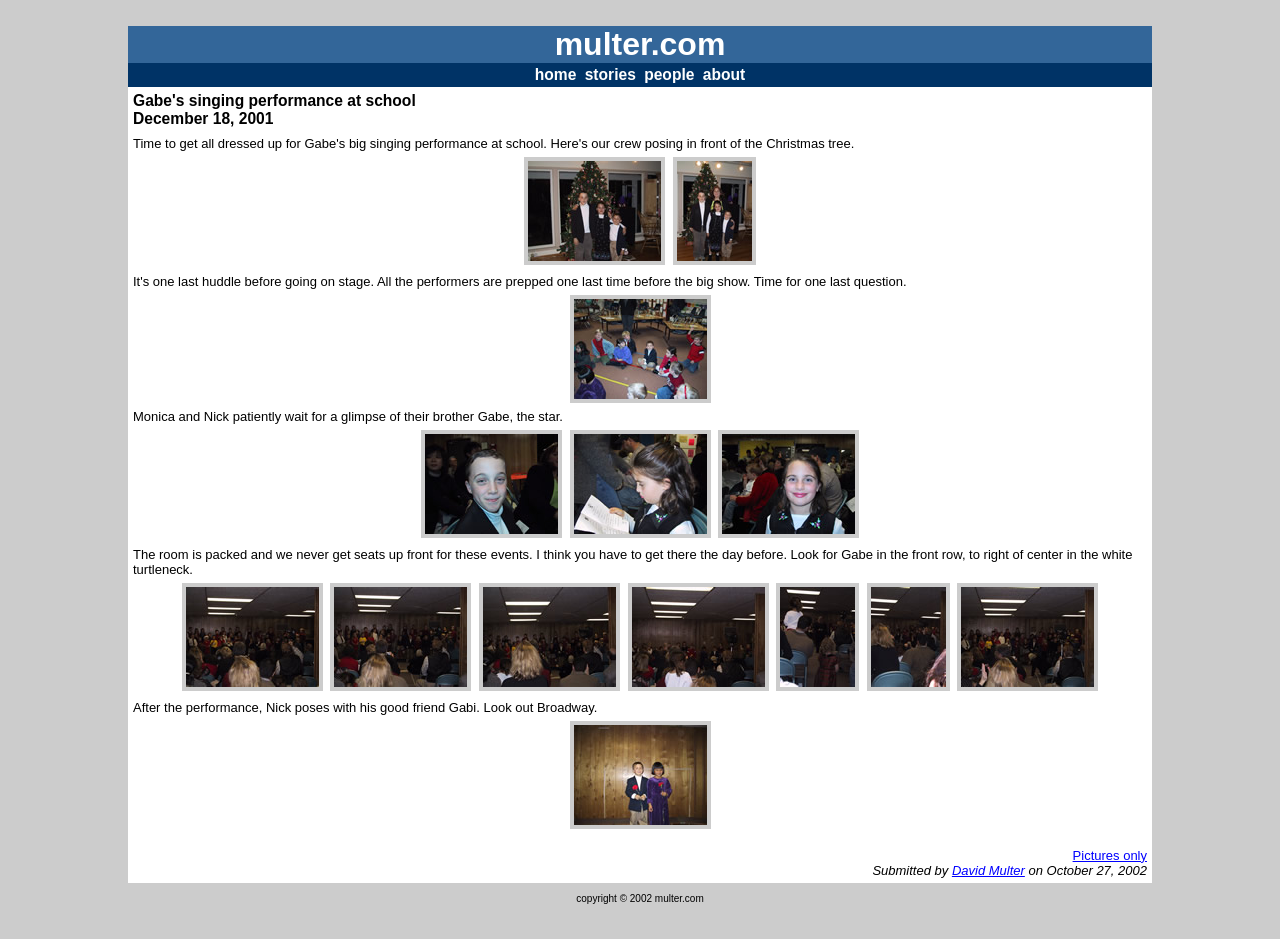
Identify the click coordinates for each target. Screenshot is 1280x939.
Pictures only (1110, 855)
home (556, 74)
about (724, 74)
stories (610, 74)
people (669, 74)
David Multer (988, 870)
